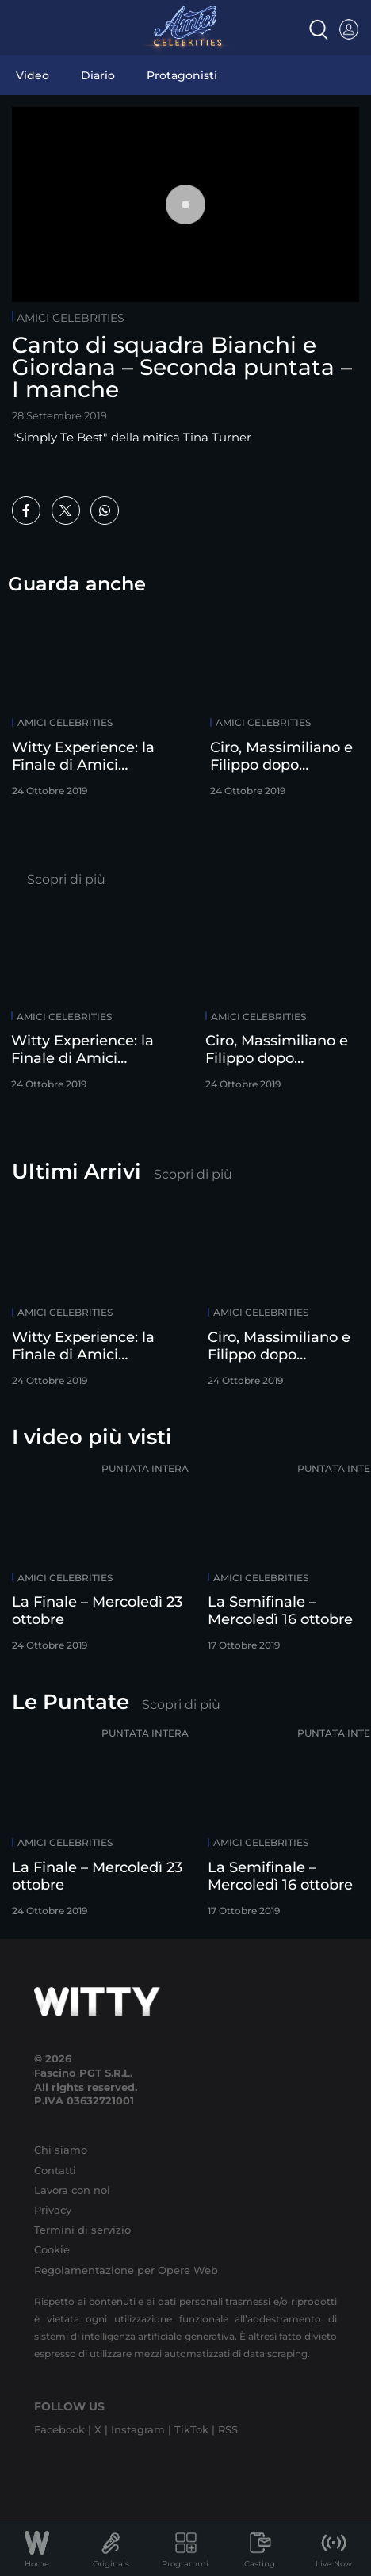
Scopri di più (66, 879)
